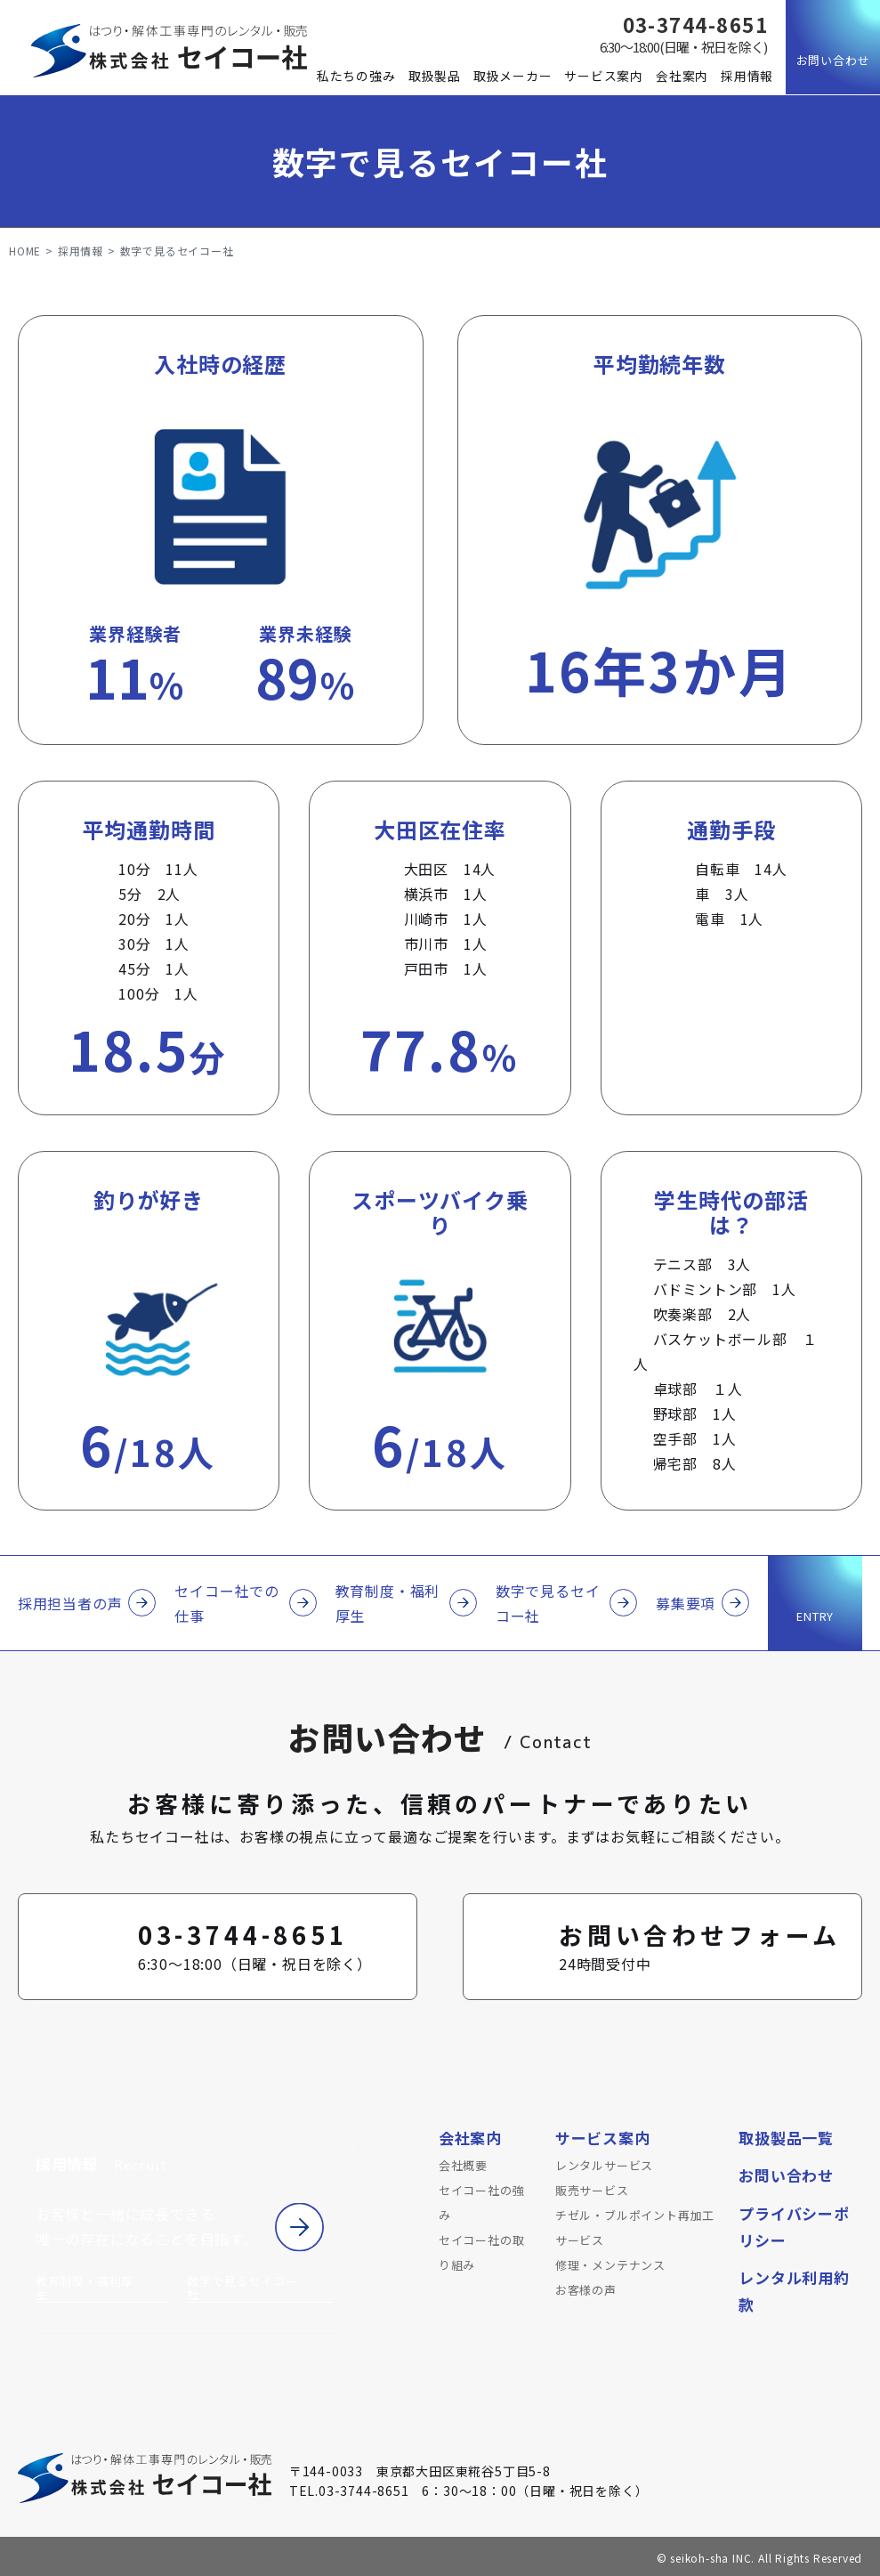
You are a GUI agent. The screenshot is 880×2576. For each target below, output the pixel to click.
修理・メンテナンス (610, 2264)
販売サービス (592, 2190)
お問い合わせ (833, 60)
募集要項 (685, 1603)
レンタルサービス (604, 2165)
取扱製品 (434, 76)
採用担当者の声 (70, 1603)
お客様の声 (586, 2289)
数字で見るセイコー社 (548, 1603)
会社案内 (682, 76)
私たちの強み (356, 76)
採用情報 (747, 76)
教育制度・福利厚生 (387, 1603)
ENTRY (815, 1616)
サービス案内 (603, 76)
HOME (25, 250)
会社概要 (463, 2165)
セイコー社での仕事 (226, 1603)
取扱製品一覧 (786, 2137)
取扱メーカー (513, 76)
